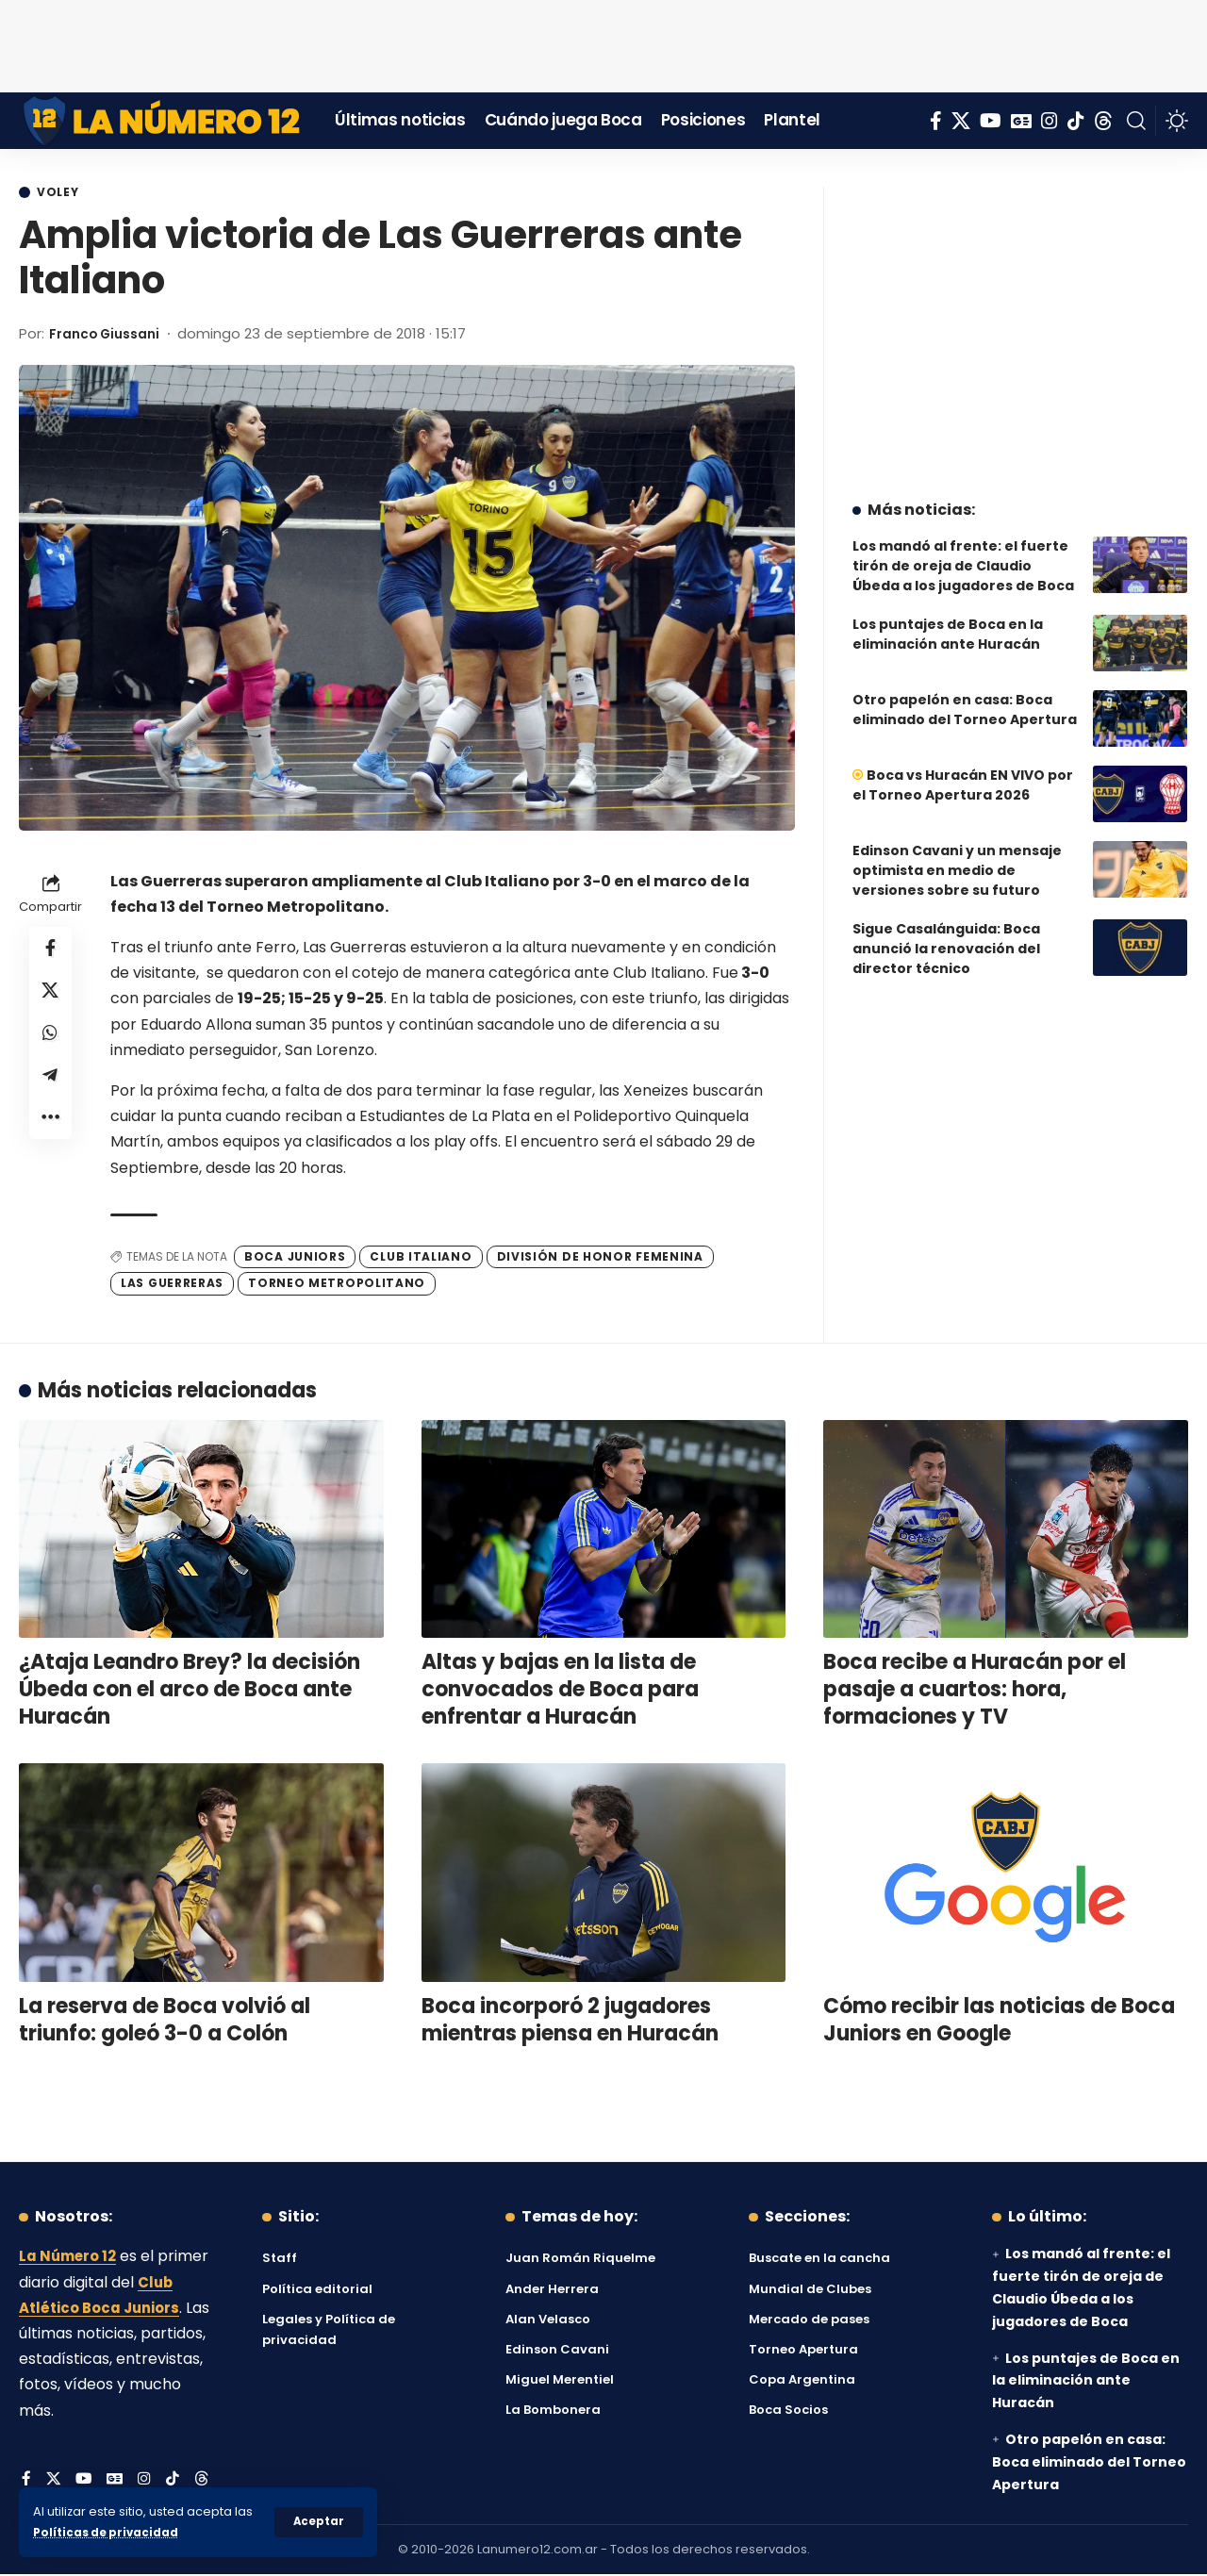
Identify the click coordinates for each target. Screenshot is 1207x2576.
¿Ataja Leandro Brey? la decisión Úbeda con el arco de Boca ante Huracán (189, 1690)
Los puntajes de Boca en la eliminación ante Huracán (947, 620)
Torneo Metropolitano (336, 1285)
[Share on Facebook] (51, 951)
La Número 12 (71, 2258)
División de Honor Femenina (600, 1257)
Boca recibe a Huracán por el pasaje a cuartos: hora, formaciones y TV (974, 1690)
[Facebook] (936, 121)
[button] (318, 2522)
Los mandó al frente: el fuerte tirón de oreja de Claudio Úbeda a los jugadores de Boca (963, 551)
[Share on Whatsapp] (51, 1042)
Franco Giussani (110, 335)
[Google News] (1021, 121)
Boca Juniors (294, 1257)
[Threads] (1103, 121)
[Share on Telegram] (51, 1087)
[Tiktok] (1076, 121)
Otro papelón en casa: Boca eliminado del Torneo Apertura (964, 695)
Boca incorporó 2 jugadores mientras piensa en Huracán (570, 2021)
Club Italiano (420, 1257)
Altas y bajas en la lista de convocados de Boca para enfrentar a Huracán (560, 1690)
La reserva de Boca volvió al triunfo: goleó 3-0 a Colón (164, 2021)
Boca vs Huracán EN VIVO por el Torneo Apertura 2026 (962, 770)
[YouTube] (990, 121)
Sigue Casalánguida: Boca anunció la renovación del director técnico (946, 934)
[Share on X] (51, 996)
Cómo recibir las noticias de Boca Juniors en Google (999, 2021)
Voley (62, 193)
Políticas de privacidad (109, 2532)
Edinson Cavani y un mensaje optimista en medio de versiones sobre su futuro (957, 856)
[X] (961, 121)
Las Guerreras (172, 1285)
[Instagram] (1049, 121)
